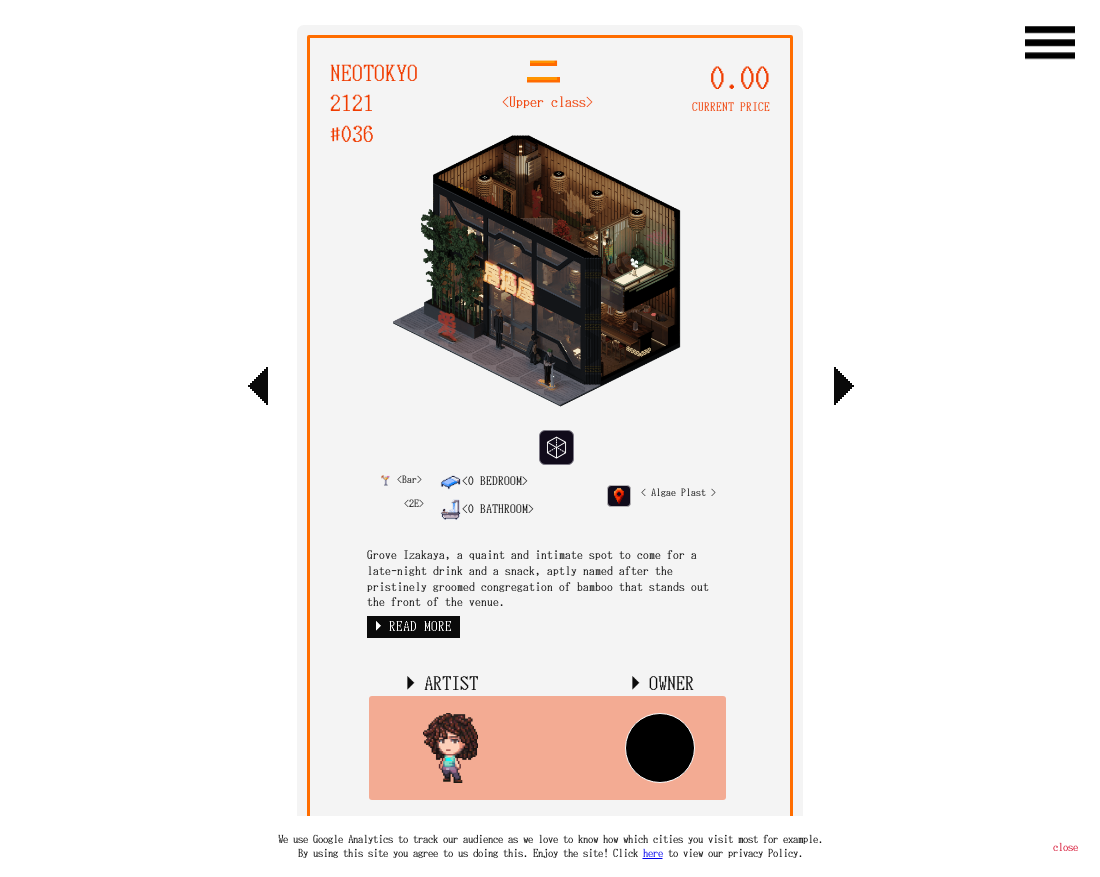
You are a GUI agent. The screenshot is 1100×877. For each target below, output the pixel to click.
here (653, 853)
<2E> (414, 503)
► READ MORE (413, 626)
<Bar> (401, 479)
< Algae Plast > (678, 492)
